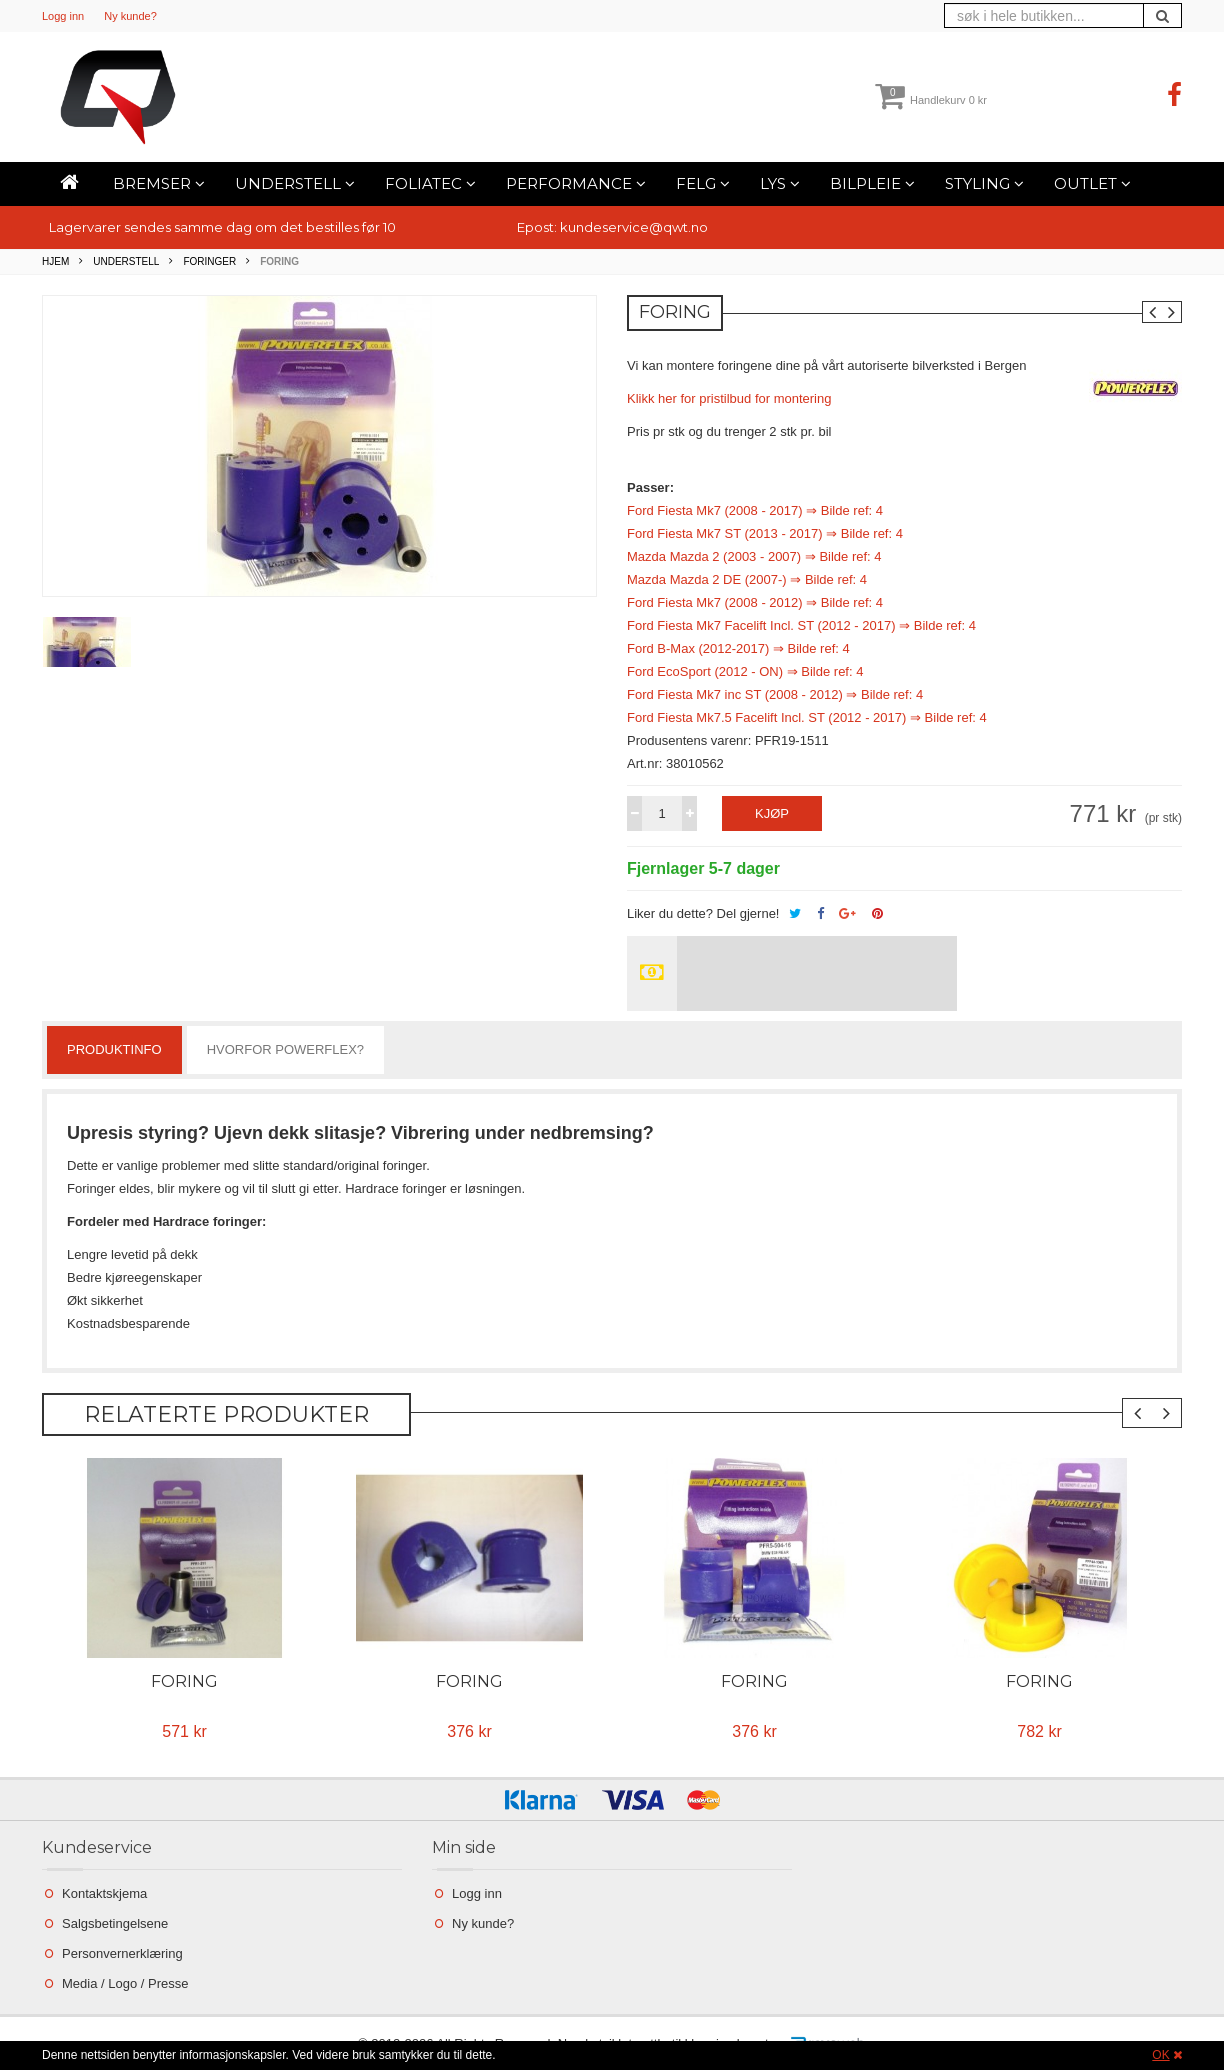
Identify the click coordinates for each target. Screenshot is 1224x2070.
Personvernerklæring (122, 1953)
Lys (780, 183)
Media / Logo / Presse (125, 1983)
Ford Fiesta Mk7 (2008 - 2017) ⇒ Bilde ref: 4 (755, 510)
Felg (703, 183)
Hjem (55, 261)
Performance (576, 183)
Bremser (159, 183)
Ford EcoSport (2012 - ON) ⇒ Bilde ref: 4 (745, 671)
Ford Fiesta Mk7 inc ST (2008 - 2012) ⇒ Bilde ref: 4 (775, 694)
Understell (295, 183)
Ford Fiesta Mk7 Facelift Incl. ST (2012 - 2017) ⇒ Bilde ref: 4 (801, 625)
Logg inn (63, 16)
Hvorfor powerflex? (285, 1049)
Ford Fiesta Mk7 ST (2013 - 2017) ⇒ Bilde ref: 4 (765, 533)
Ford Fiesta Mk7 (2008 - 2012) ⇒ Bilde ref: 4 (755, 602)
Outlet (1092, 183)
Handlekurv (931, 100)
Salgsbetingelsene (115, 1923)
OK (1160, 2055)
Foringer (209, 261)
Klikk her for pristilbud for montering (729, 398)
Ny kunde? (130, 16)
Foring (184, 1681)
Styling (984, 183)
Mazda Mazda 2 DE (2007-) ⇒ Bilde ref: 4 (747, 579)
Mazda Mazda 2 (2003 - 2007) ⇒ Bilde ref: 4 (754, 556)
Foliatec (430, 183)
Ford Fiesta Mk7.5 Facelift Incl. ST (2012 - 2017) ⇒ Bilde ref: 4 (807, 717)
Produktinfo (114, 1049)
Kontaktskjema (104, 1893)
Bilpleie (872, 183)
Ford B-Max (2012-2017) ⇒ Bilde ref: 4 (738, 648)
